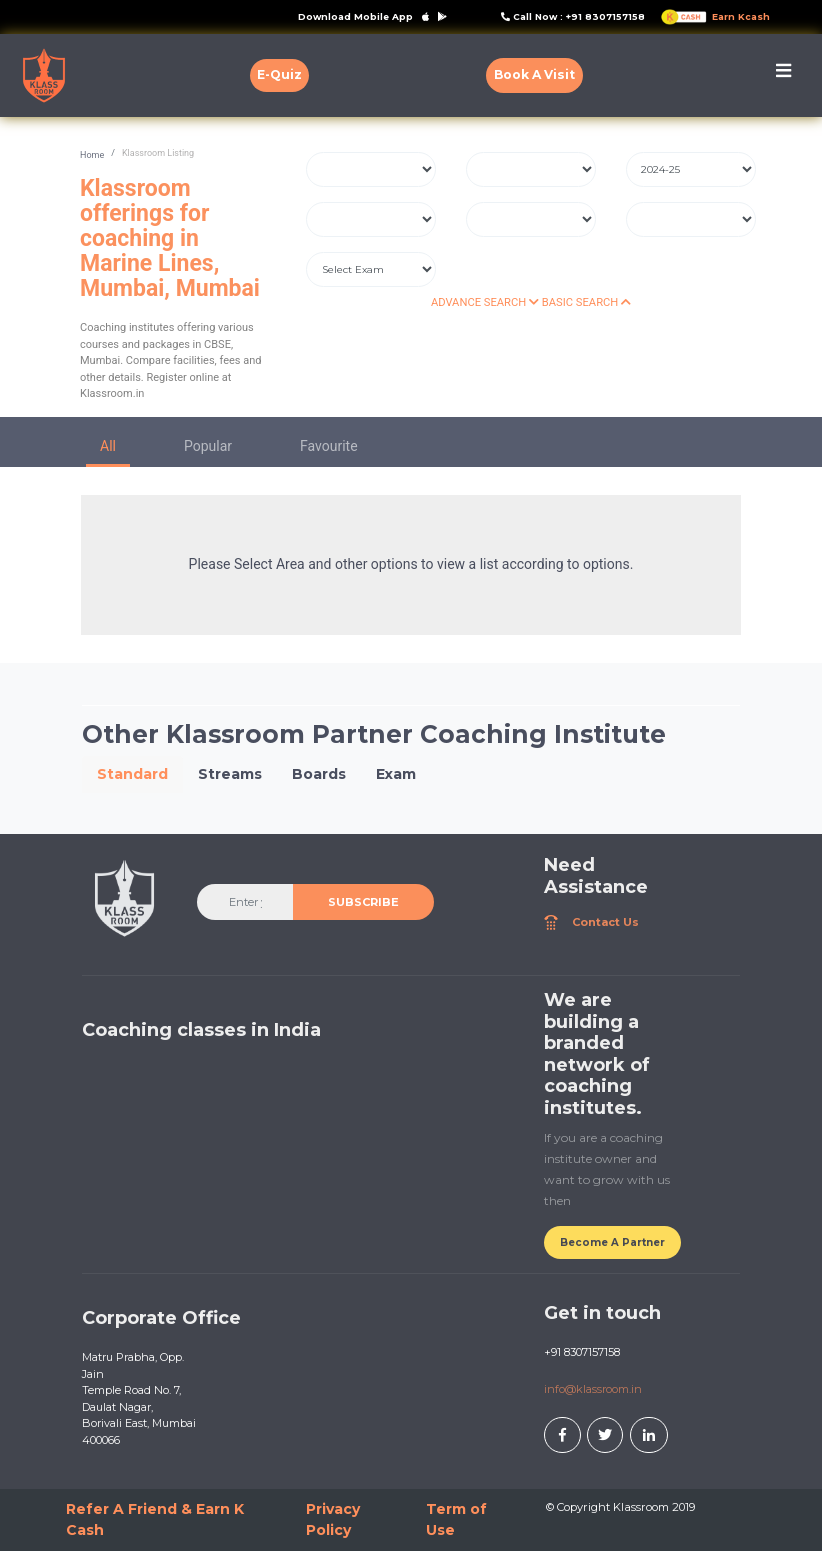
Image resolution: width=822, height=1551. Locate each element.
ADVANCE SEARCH (485, 302)
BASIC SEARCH (586, 302)
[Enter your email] (245, 902)
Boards (319, 774)
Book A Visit (534, 74)
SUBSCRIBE (363, 902)
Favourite (329, 446)
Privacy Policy (333, 1519)
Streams (230, 774)
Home (92, 155)
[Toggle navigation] (783, 75)
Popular (208, 446)
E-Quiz (279, 74)
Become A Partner (612, 1242)
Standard (132, 774)
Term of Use (456, 1519)
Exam (396, 774)
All (108, 446)
